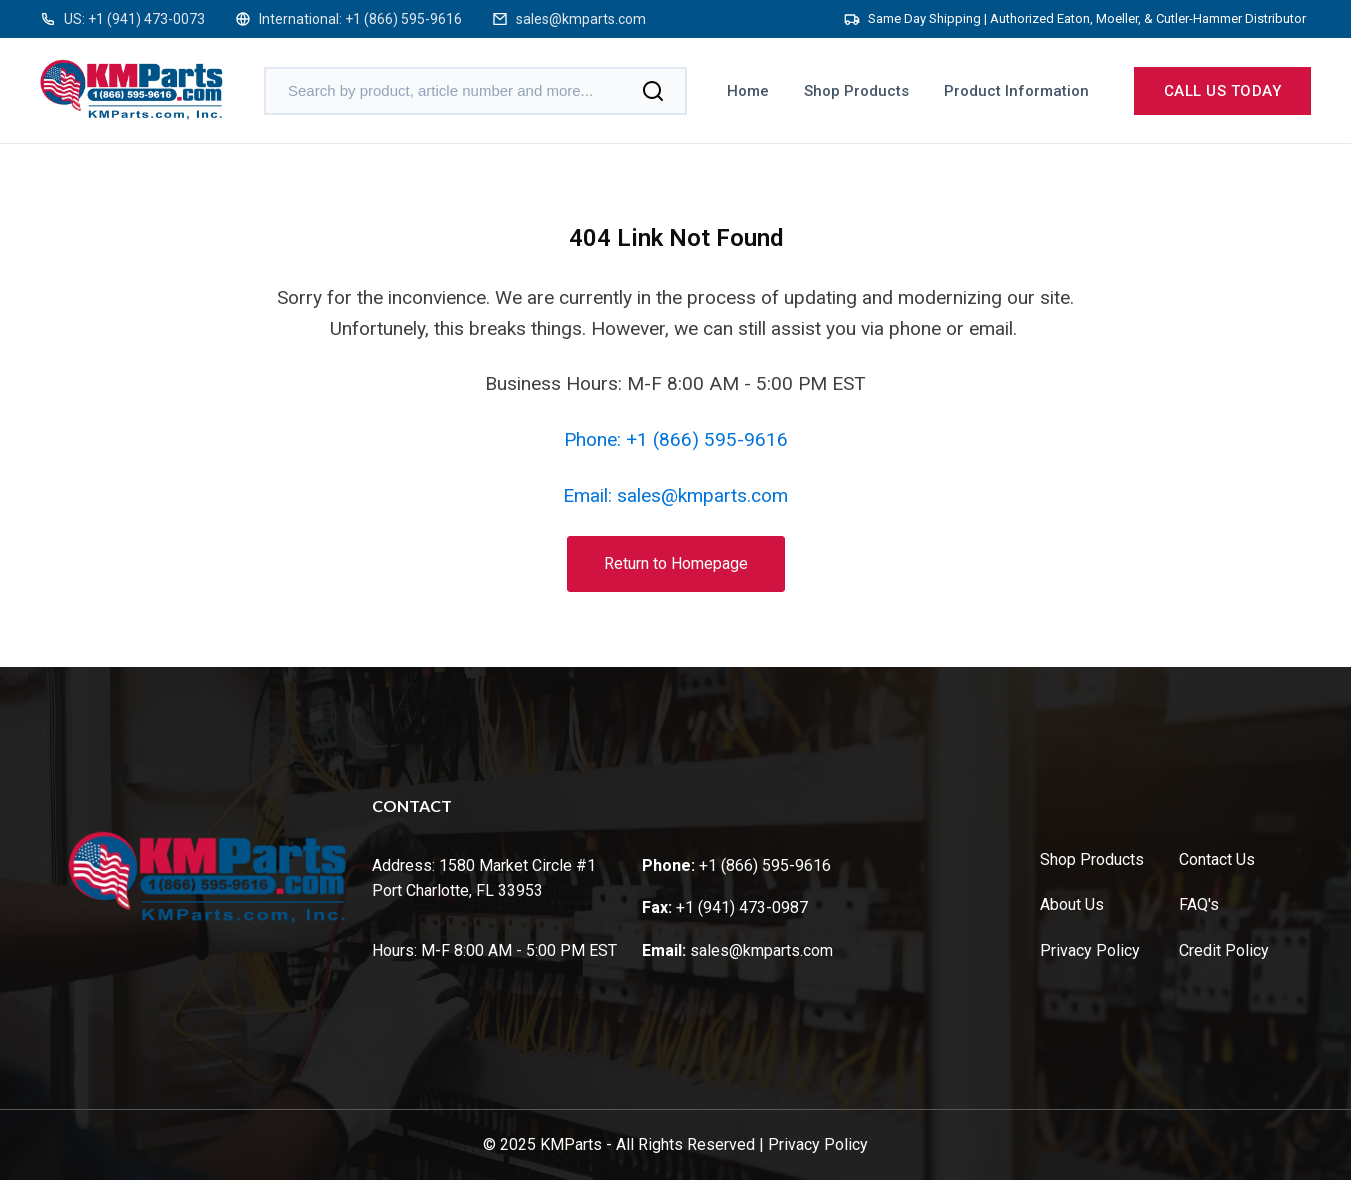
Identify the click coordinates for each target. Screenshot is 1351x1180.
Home (748, 91)
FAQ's (1199, 904)
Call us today (1223, 91)
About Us (1072, 904)
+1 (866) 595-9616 (403, 19)
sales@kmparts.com (581, 19)
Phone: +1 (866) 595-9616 (676, 439)
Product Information (1016, 91)
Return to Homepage (676, 563)
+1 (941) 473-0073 (146, 19)
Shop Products (856, 91)
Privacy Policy (1090, 950)
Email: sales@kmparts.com (675, 495)
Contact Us (1217, 859)
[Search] (653, 91)
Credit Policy (1224, 950)
